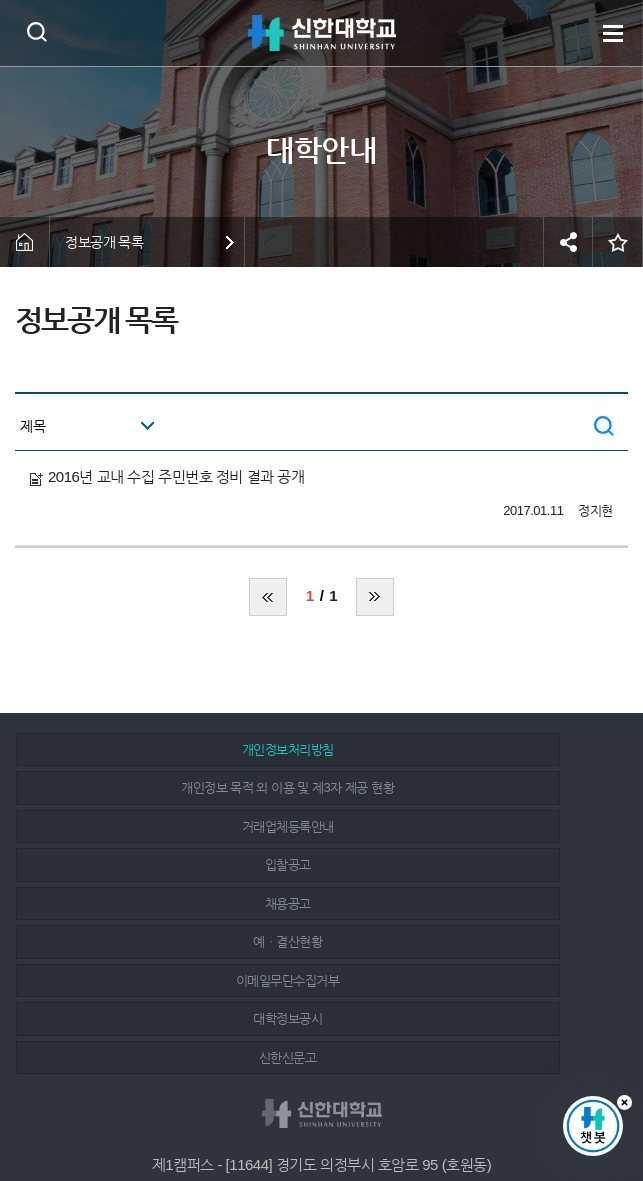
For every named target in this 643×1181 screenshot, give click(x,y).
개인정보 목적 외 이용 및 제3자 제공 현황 (315, 759)
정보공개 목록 (104, 242)
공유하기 (568, 242)
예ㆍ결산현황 (514, 807)
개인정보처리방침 (115, 768)
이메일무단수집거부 (115, 845)
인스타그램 (324, 1113)
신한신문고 (515, 845)
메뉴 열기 (613, 33)
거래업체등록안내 (515, 768)
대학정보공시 (314, 845)
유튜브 (369, 1113)
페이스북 (279, 1113)
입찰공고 (115, 807)
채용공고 (315, 807)
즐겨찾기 (618, 242)
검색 (36, 31)
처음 (268, 597)
